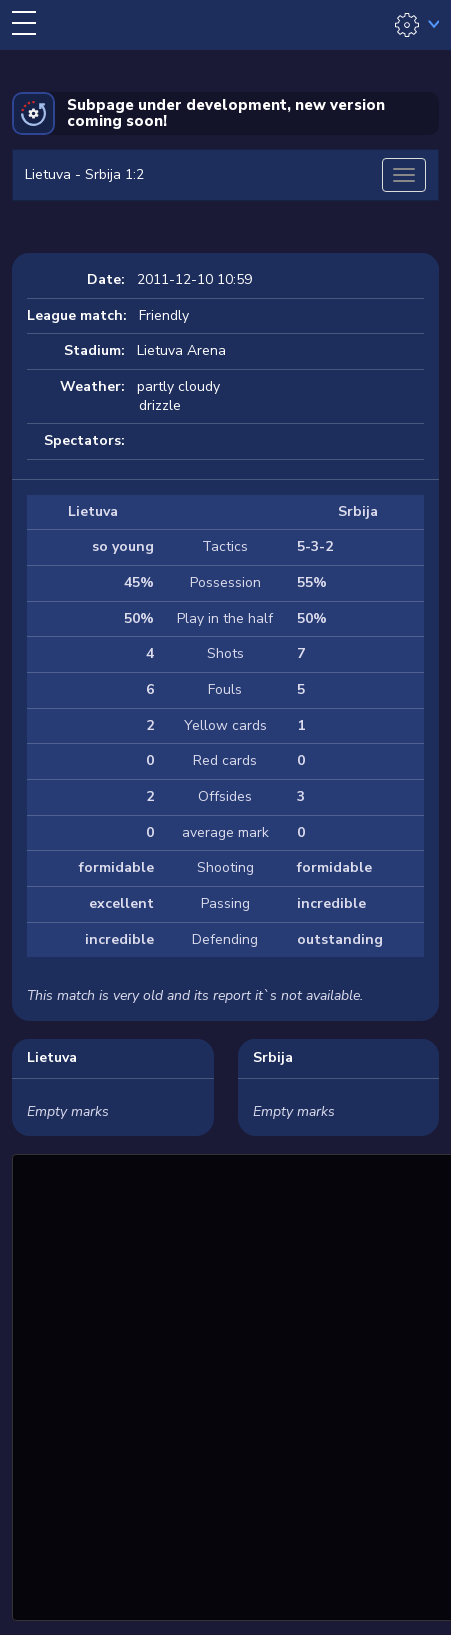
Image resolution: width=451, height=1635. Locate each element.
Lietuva (52, 1057)
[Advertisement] (225, 1384)
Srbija (273, 1057)
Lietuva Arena (181, 350)
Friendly (164, 315)
